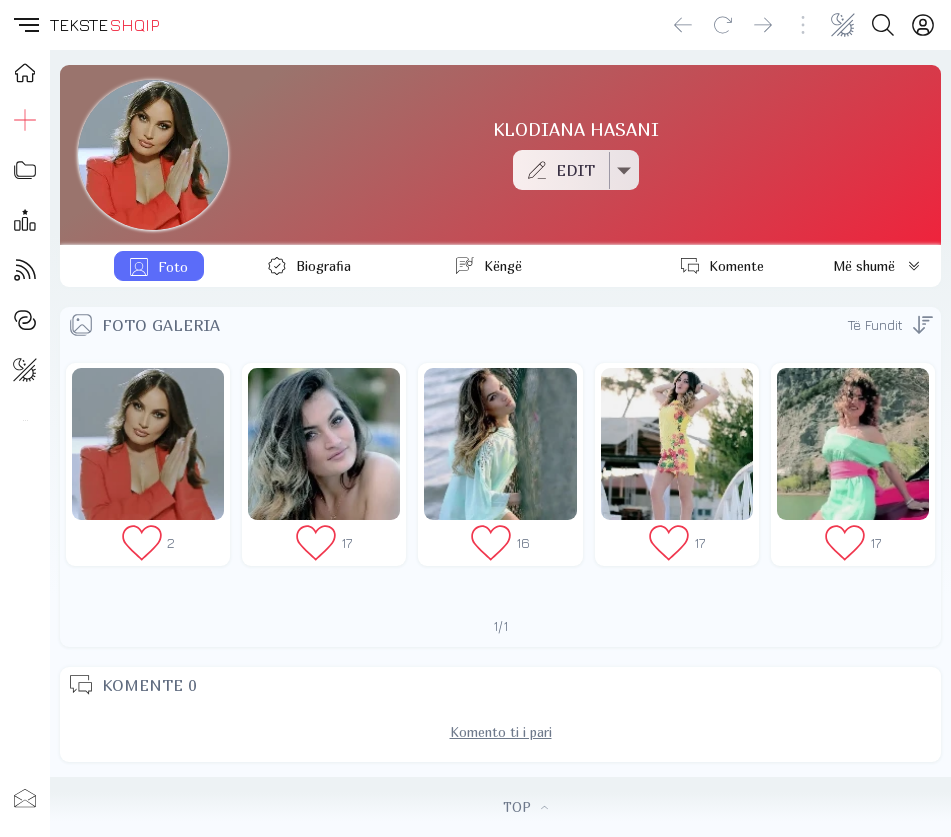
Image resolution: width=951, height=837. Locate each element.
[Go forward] (763, 25)
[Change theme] (843, 25)
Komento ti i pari (501, 732)
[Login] (923, 25)
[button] (25, 25)
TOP (525, 807)
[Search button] (883, 25)
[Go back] (683, 25)
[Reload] (723, 25)
